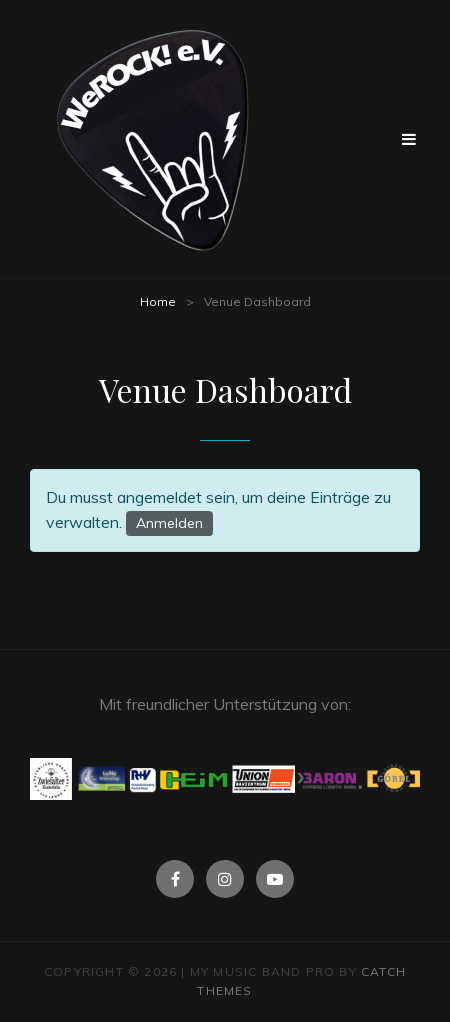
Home (158, 301)
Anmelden (169, 523)
